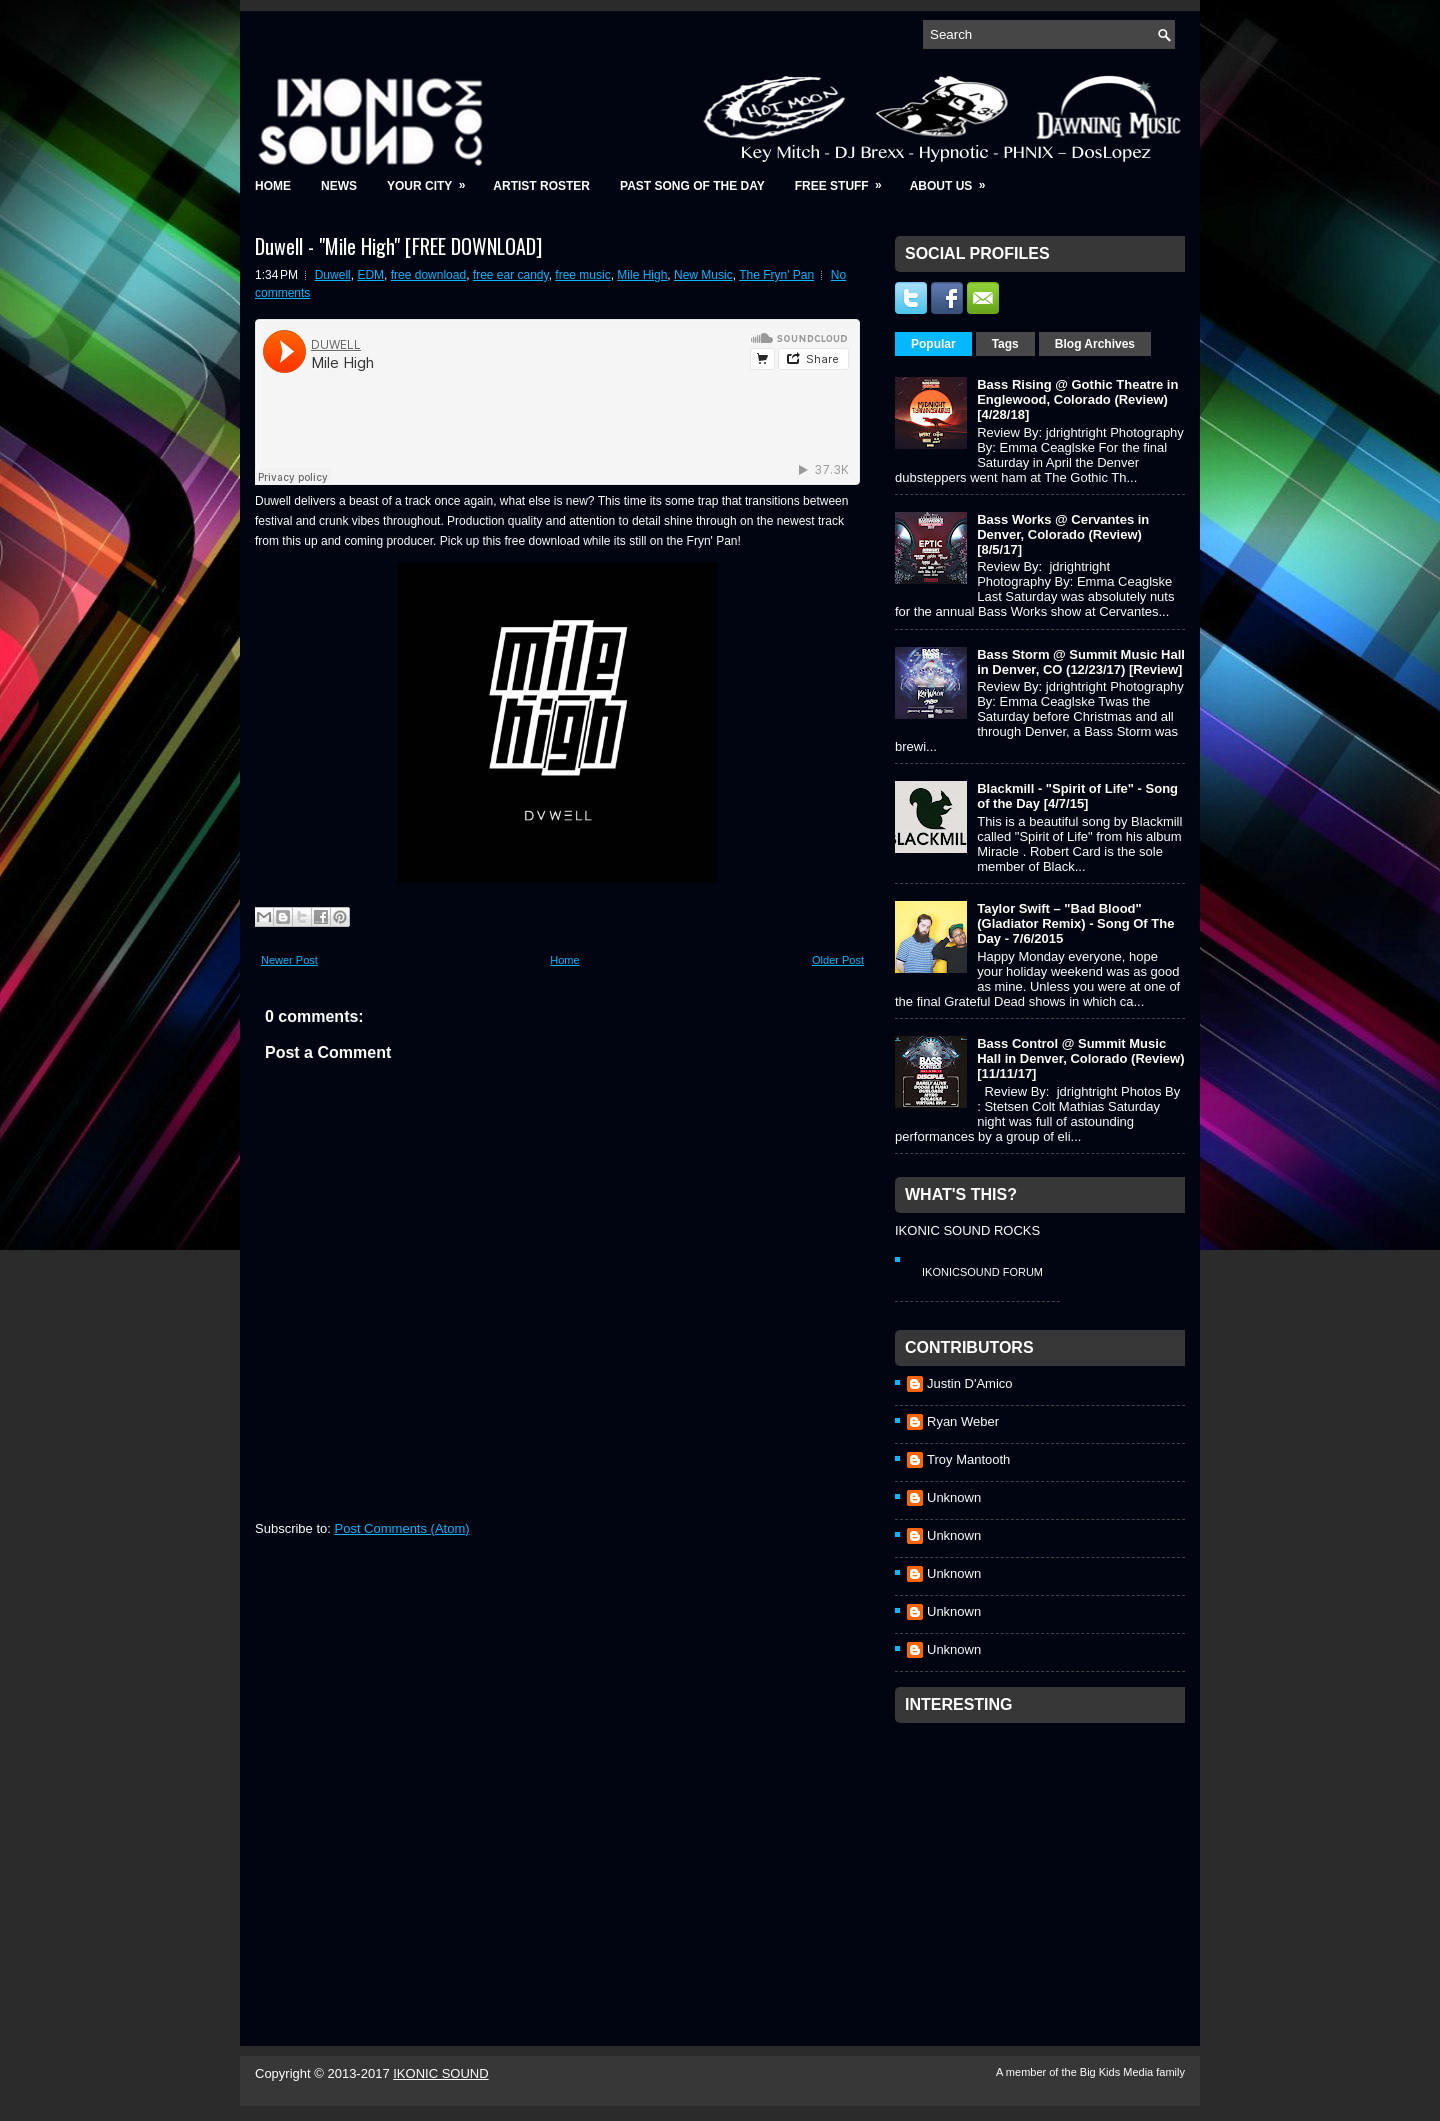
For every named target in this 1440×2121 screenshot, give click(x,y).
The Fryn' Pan (776, 275)
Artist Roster (541, 186)
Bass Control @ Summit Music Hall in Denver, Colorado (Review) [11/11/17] (1080, 1058)
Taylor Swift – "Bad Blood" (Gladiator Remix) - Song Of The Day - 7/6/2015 (1075, 923)
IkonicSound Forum (982, 1272)
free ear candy (511, 275)
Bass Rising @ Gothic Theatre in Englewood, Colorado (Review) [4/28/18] (1077, 399)
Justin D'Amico (970, 1383)
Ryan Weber (963, 1421)
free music (582, 275)
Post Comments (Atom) (402, 1528)
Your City (432, 179)
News (339, 186)
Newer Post (289, 960)
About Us (954, 179)
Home (273, 186)
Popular (933, 344)
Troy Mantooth (968, 1459)
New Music (703, 275)
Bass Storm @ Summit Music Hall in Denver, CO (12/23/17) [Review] (1081, 662)
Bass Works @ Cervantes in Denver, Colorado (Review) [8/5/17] (1063, 534)
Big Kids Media (1118, 2072)
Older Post (838, 960)
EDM (370, 275)
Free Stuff (845, 179)
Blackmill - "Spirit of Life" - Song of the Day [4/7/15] (1077, 796)
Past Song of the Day (692, 186)
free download (428, 275)
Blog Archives (1095, 344)
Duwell (333, 275)
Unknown (954, 1497)
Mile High (642, 275)
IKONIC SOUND (440, 2073)
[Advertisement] (1045, 1858)
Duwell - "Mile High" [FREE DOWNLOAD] (398, 246)
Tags (1005, 344)
